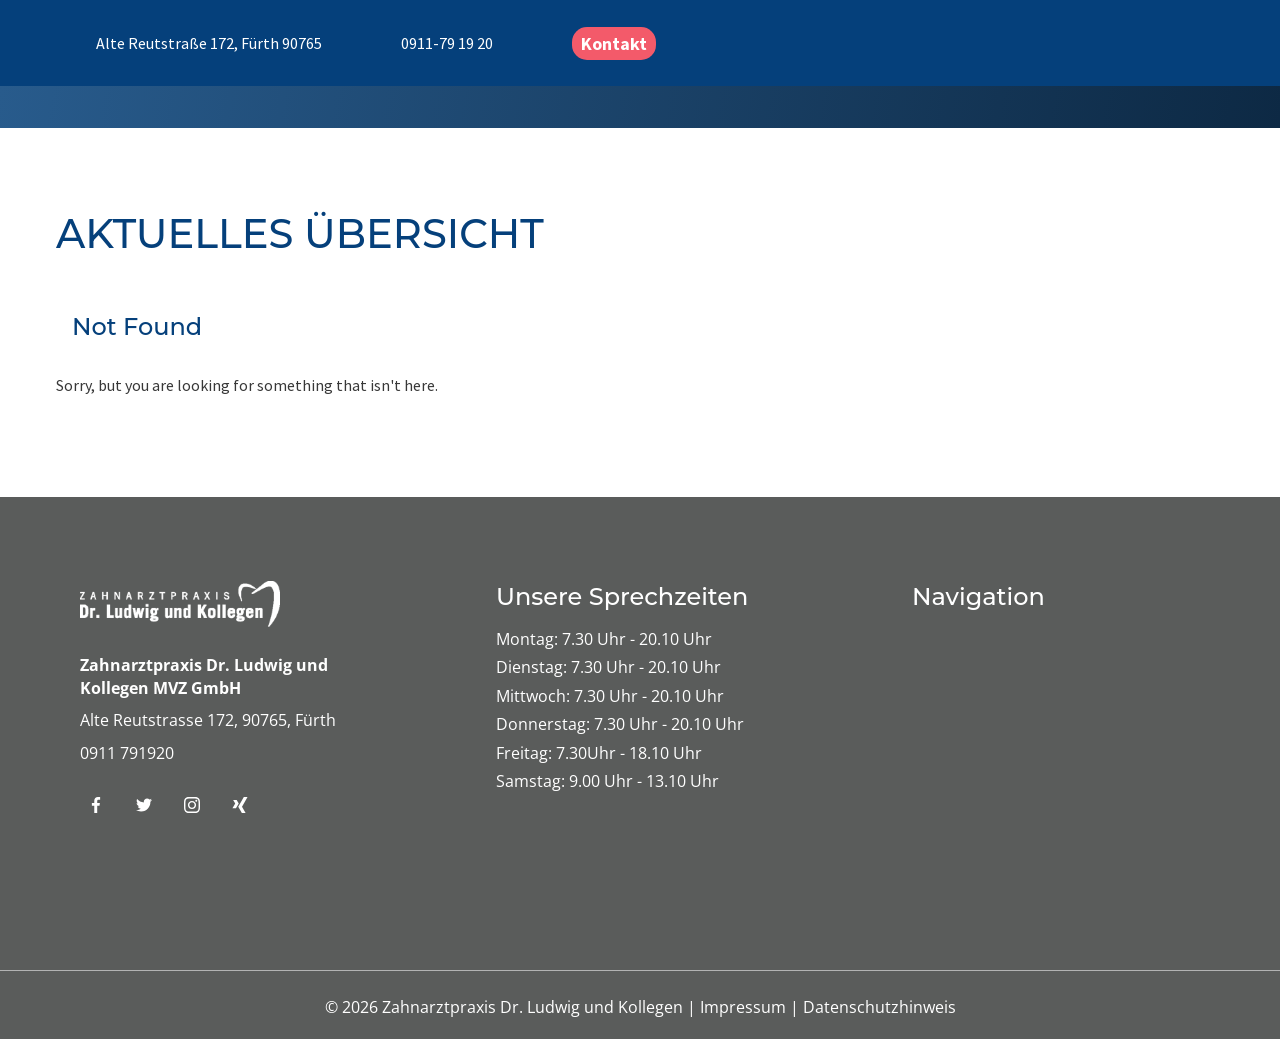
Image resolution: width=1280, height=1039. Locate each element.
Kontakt (614, 43)
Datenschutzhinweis (879, 1007)
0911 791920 (127, 753)
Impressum (745, 1007)
